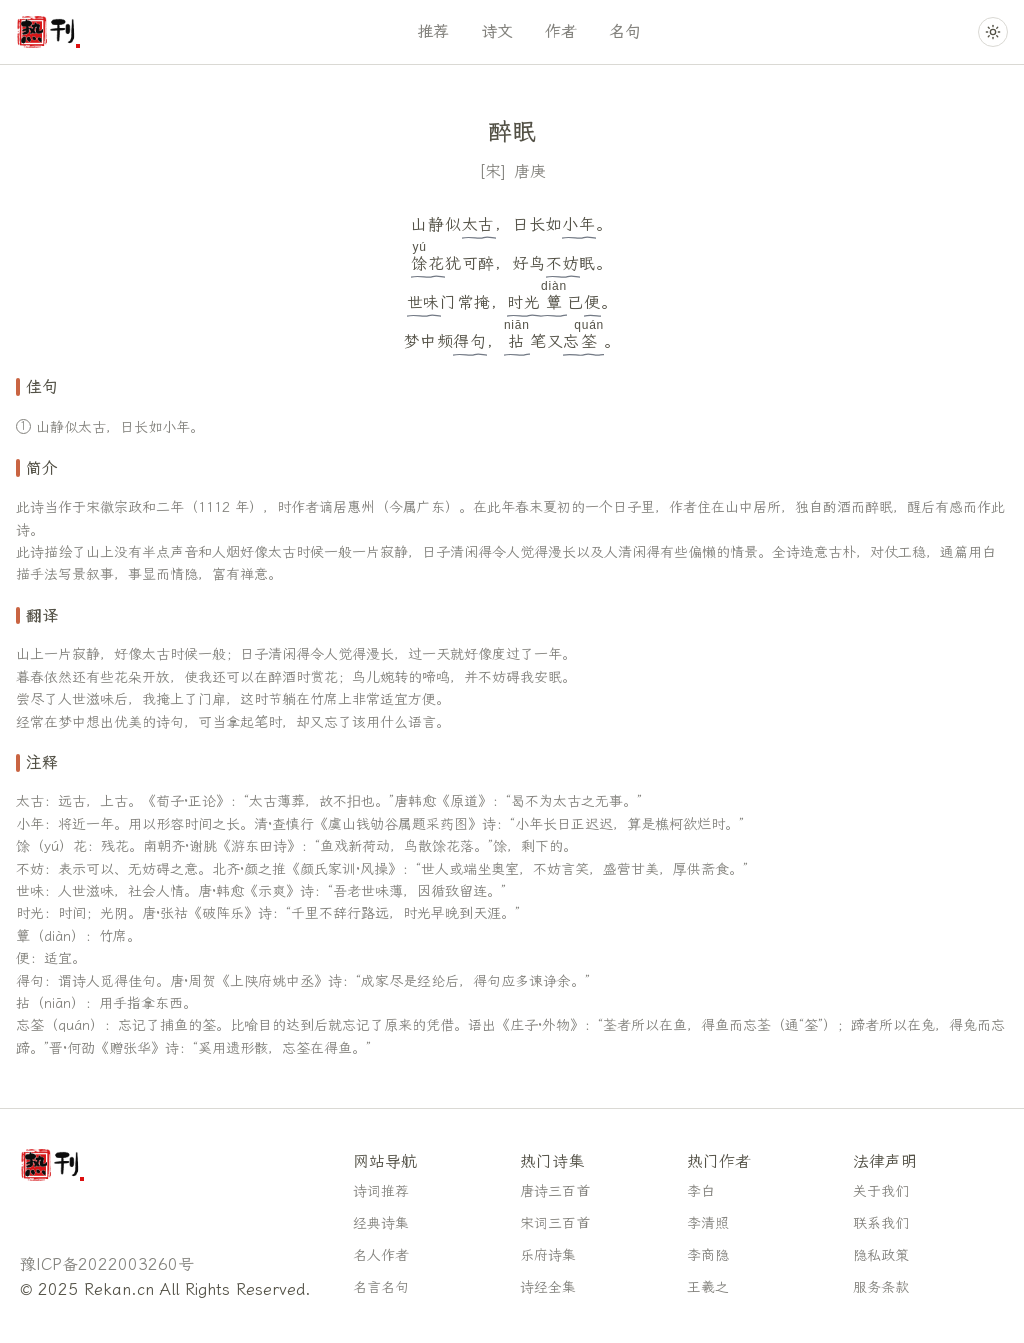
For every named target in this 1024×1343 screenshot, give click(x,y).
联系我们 (881, 1223)
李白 (701, 1191)
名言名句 (381, 1287)
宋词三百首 (555, 1223)
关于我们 (881, 1191)
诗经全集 (548, 1287)
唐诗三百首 (555, 1191)
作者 (561, 31)
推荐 (433, 31)
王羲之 (708, 1287)
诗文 (497, 31)
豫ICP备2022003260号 (107, 1264)
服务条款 (881, 1287)
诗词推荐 (381, 1191)
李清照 (708, 1223)
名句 (625, 31)
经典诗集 (381, 1223)
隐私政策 (881, 1255)
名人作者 (381, 1255)
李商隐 (708, 1255)
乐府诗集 (548, 1255)
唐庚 (530, 171)
